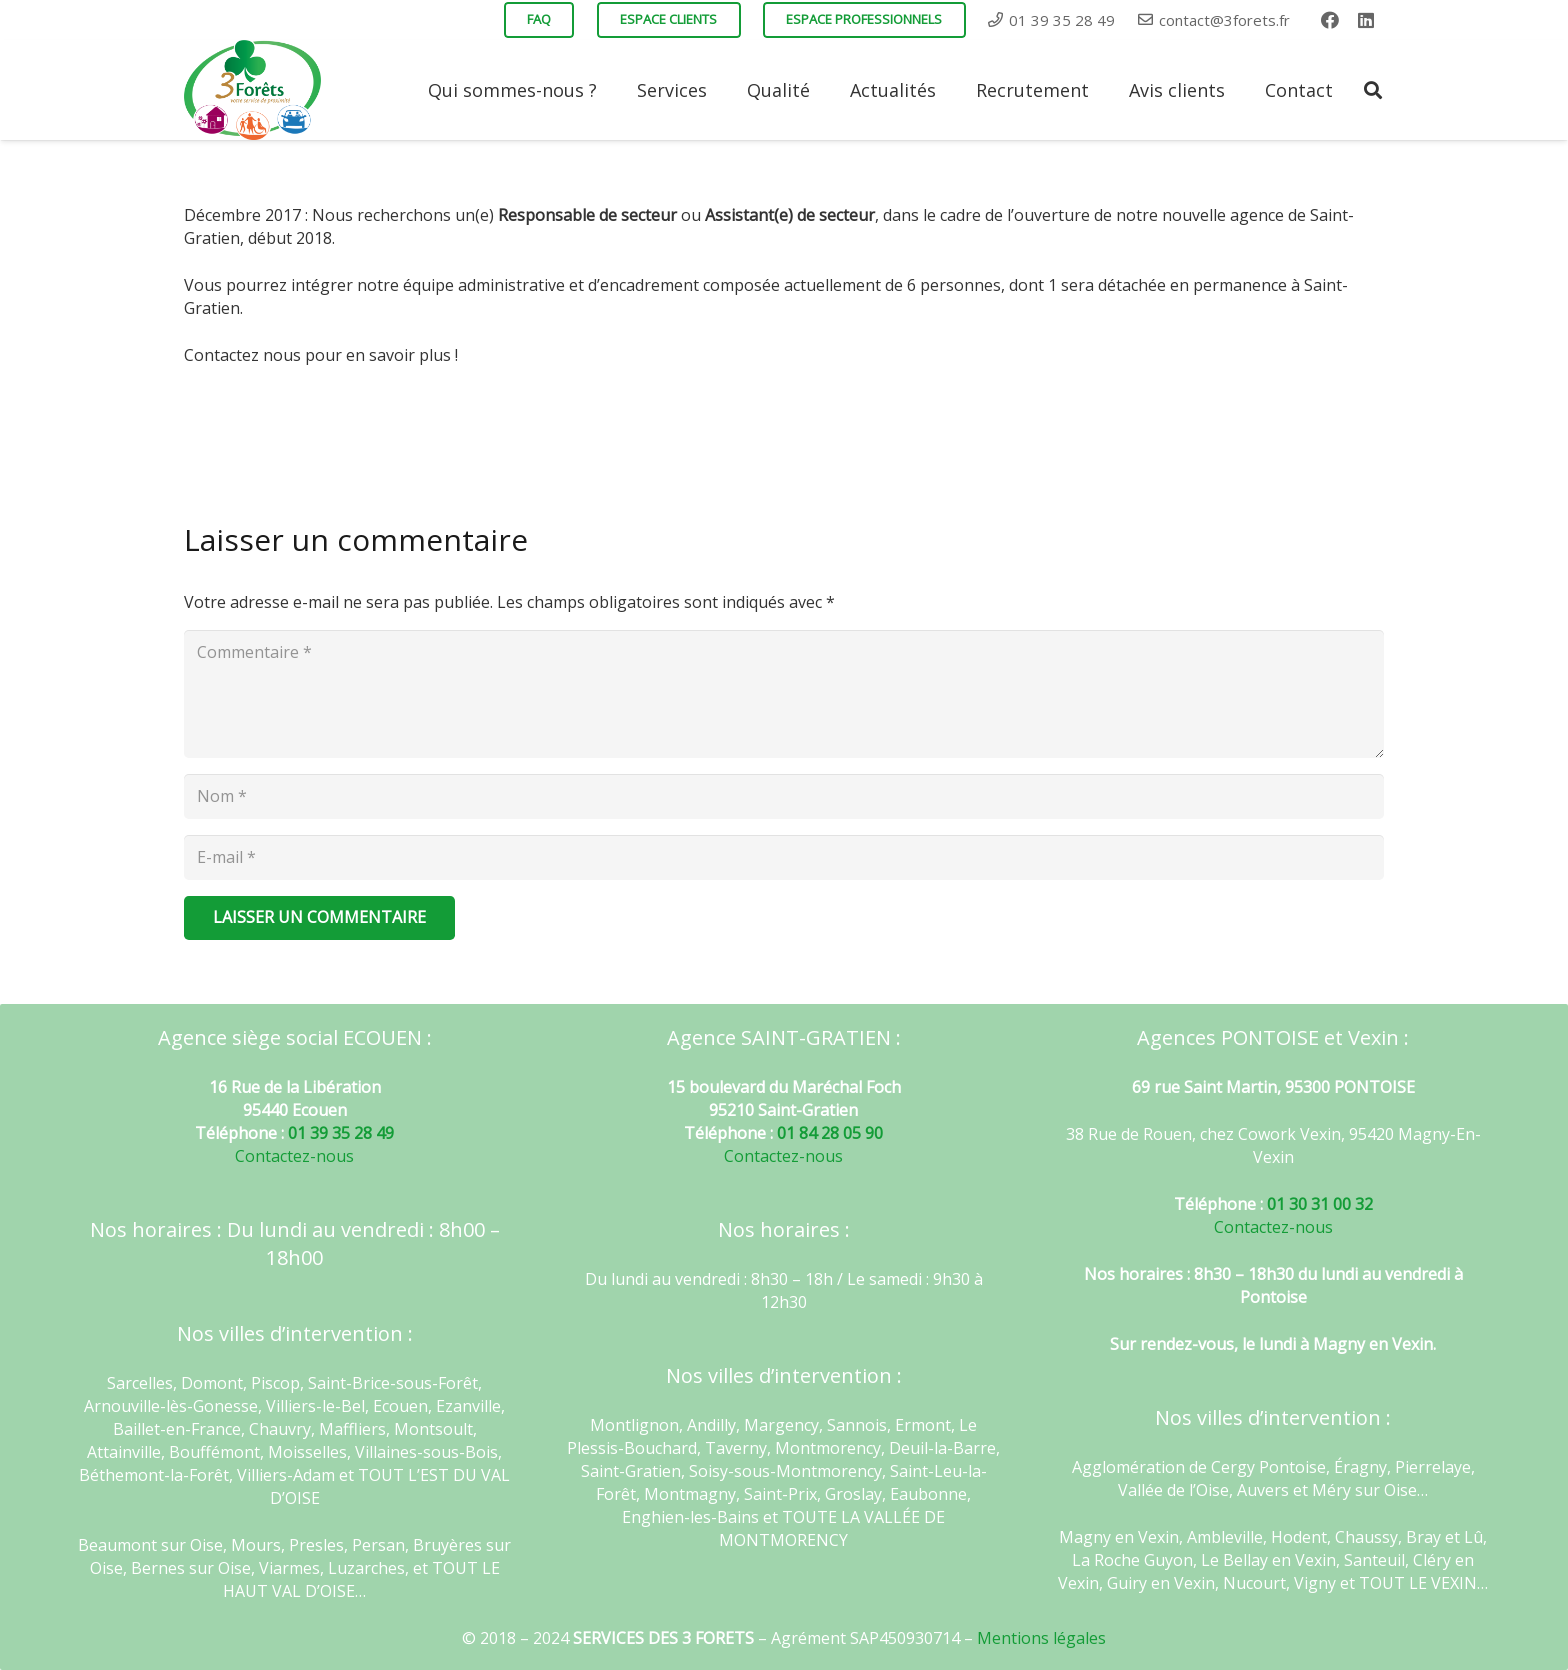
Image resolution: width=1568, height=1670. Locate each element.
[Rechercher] (1373, 90)
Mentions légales (1041, 1638)
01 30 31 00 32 (1320, 1204)
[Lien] (252, 90)
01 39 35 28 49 (341, 1133)
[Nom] (784, 796)
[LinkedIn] (1366, 20)
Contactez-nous (294, 1156)
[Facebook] (1330, 20)
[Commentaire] (784, 694)
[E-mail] (784, 857)
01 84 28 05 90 (830, 1133)
